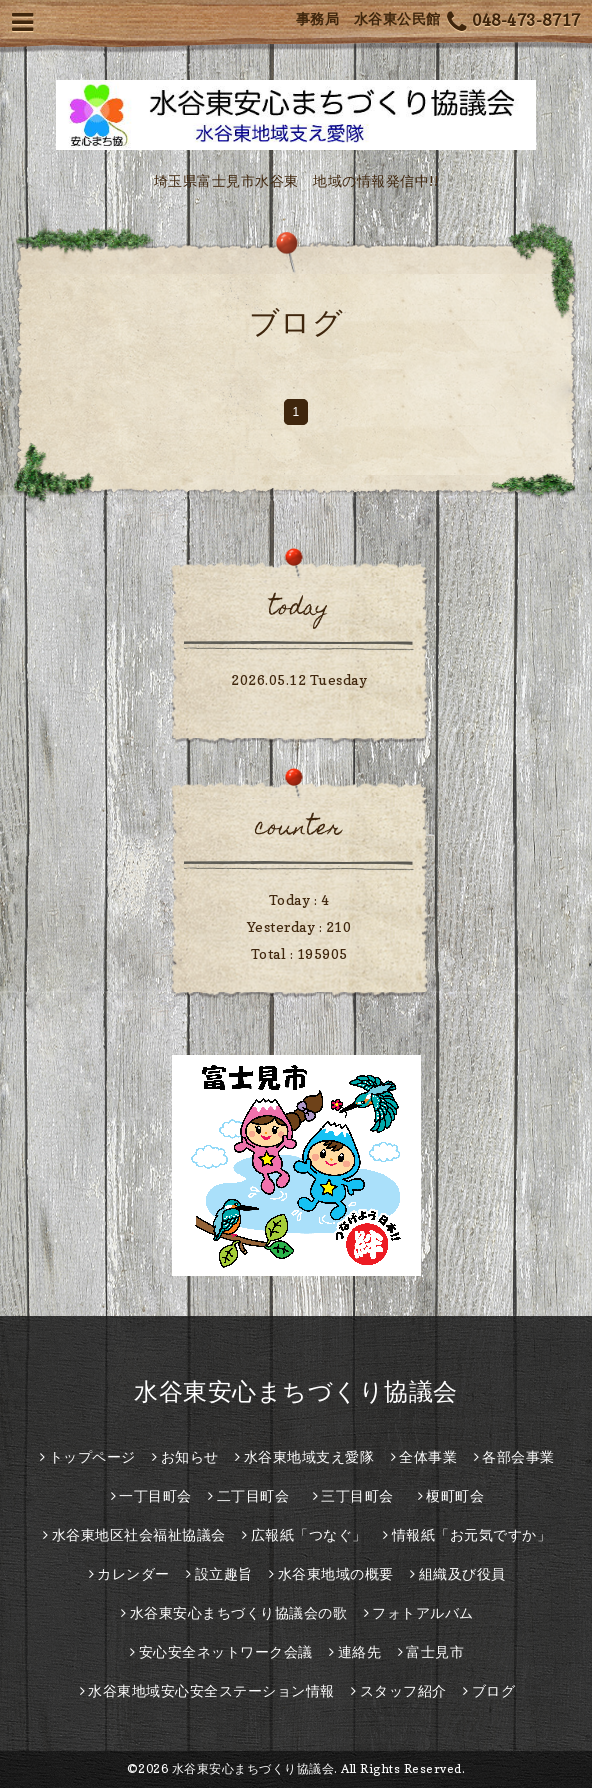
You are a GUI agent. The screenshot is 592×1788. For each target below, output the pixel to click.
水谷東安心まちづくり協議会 (296, 1391)
